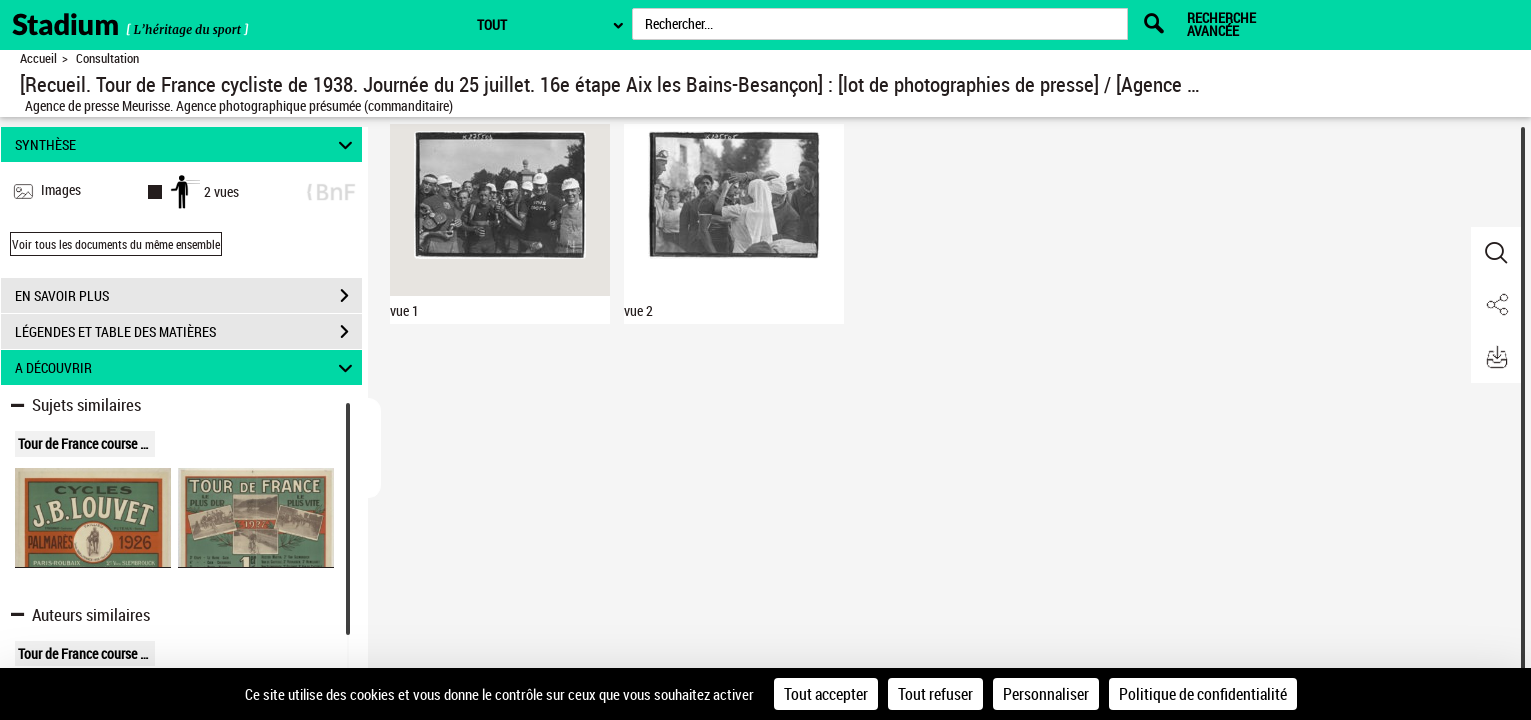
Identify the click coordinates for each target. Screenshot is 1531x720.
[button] (1496, 253)
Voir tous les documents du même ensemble (116, 244)
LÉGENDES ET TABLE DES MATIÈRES (188, 332)
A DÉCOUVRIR (186, 367)
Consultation (107, 58)
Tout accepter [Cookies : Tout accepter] (826, 694)
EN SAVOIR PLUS (188, 296)
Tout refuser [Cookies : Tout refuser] (935, 694)
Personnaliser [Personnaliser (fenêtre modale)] (1046, 694)
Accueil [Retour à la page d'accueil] (38, 58)
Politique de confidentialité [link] (1203, 694)
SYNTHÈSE (186, 144)
